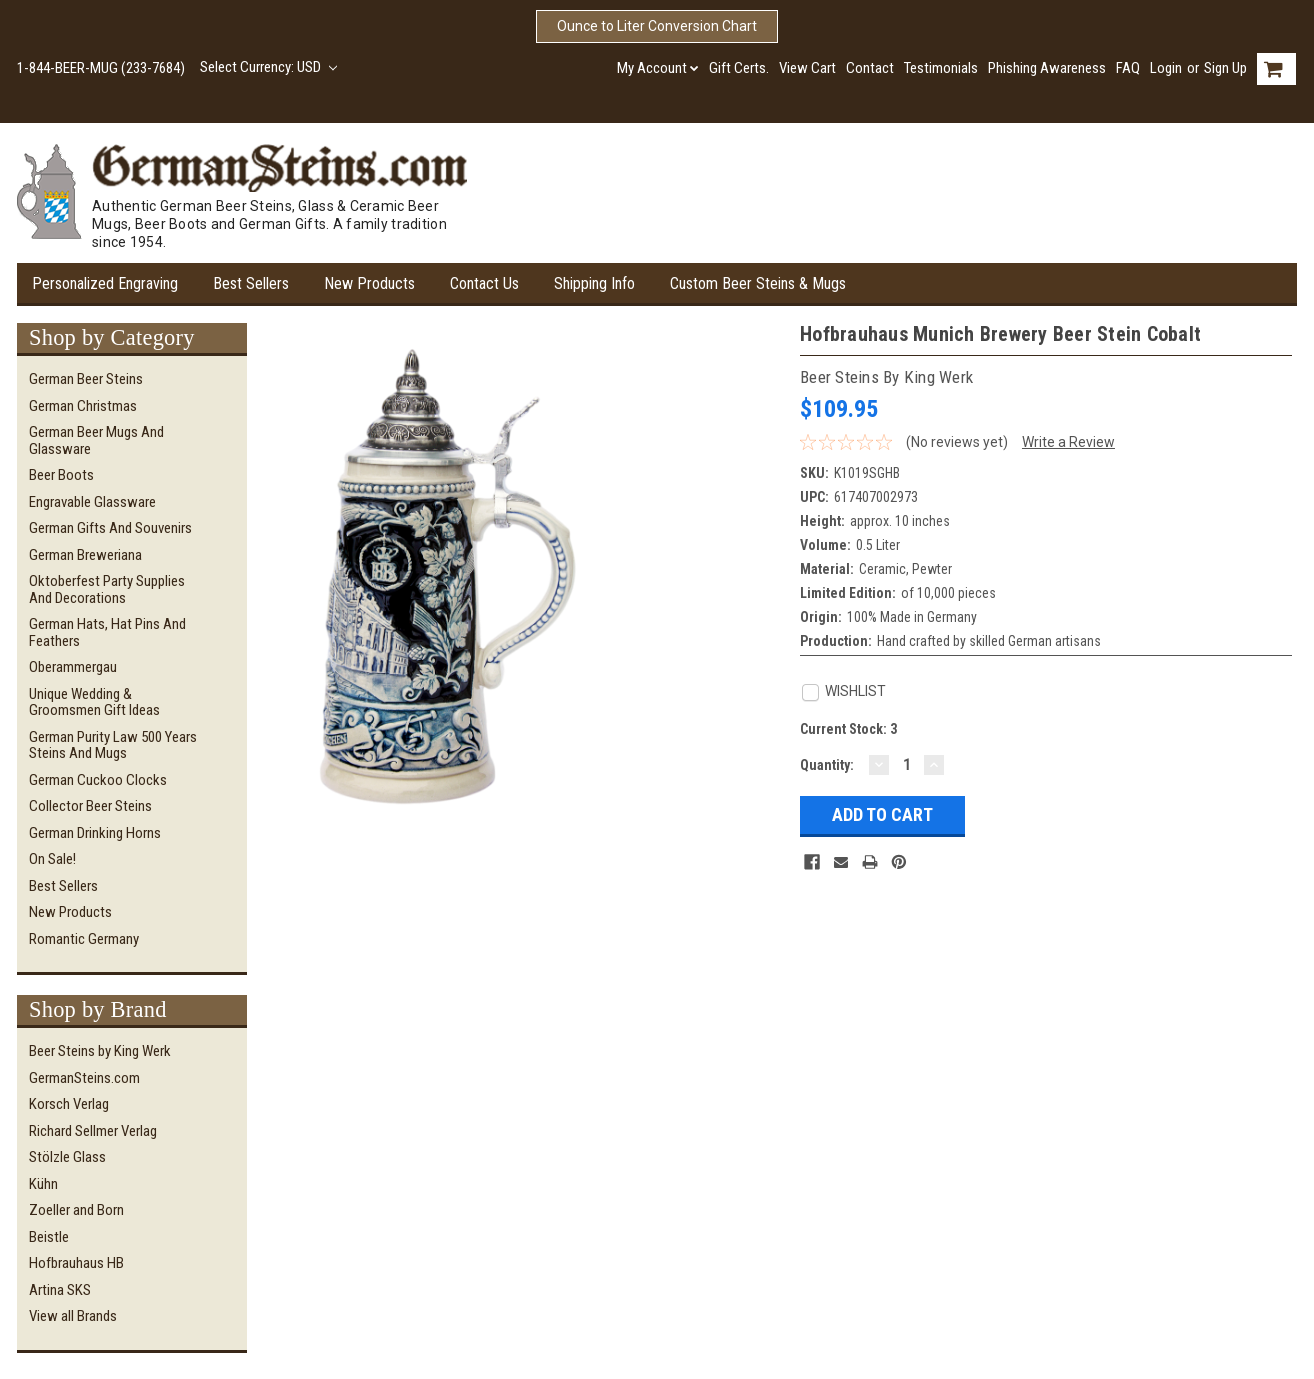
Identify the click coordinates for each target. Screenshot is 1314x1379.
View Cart (807, 68)
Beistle (49, 1237)
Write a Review (1068, 442)
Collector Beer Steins (90, 806)
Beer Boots (61, 475)
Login (1166, 68)
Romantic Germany (84, 939)
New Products (369, 283)
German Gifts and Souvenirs (110, 528)
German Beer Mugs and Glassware (96, 440)
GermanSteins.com (84, 1078)
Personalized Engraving (105, 283)
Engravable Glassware (92, 502)
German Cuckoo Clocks (98, 780)
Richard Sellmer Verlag (93, 1131)
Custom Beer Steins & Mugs (758, 283)
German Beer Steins (86, 379)
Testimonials (941, 68)
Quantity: (827, 765)
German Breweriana (85, 555)
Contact (870, 68)
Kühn (43, 1184)
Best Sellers (251, 283)
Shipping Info (594, 283)
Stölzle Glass (67, 1157)
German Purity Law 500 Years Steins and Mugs (113, 745)
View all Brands (73, 1316)
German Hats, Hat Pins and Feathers (107, 632)
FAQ (1128, 68)
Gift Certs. (739, 68)
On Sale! (52, 859)
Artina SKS (60, 1290)
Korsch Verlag (69, 1104)
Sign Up (1225, 68)
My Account (658, 68)
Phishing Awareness (1047, 68)
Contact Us (484, 283)
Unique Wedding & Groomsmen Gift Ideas (94, 702)
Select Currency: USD (268, 67)
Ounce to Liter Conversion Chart (657, 26)
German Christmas (83, 406)
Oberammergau (73, 667)
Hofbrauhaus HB (76, 1263)
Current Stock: (848, 729)
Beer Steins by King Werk (100, 1051)
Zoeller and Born (76, 1210)
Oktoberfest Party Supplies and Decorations (107, 589)
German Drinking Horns (95, 833)
